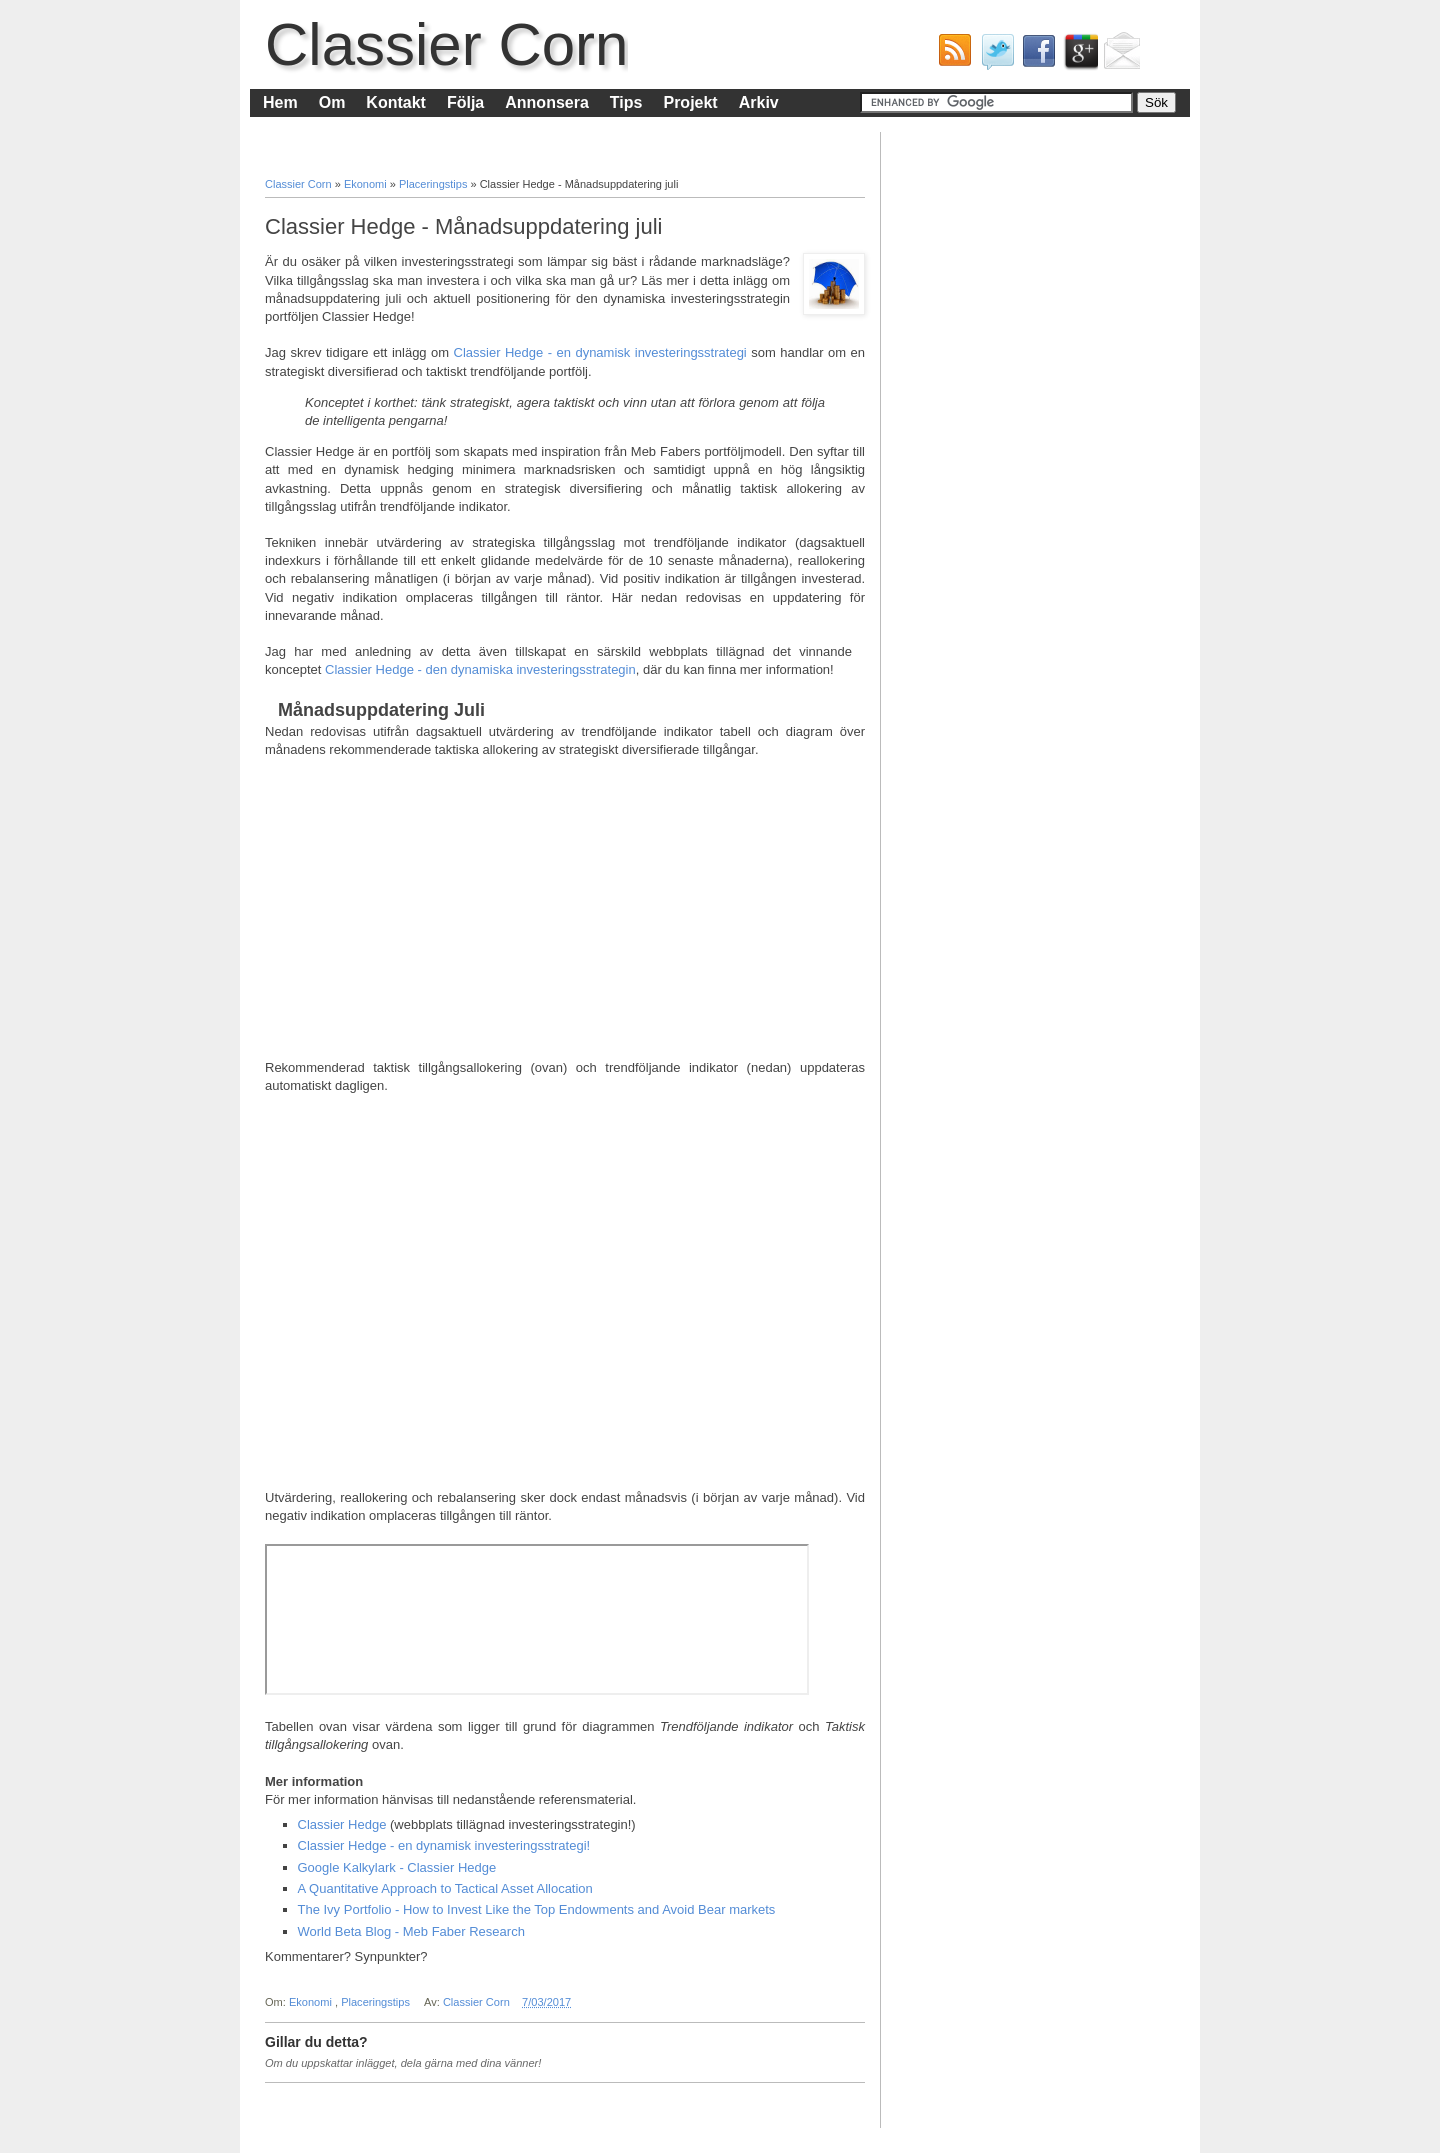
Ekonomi (367, 184)
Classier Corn (446, 44)
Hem (280, 102)
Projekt (690, 102)
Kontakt (396, 102)
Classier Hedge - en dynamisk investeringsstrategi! (444, 1845)
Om (332, 102)
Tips (626, 102)
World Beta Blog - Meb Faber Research (411, 1931)
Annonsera (547, 102)
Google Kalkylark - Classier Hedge (397, 1867)
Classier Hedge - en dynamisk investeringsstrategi (600, 352)
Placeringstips (435, 184)
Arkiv (759, 102)
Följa (465, 102)
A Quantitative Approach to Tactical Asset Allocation (445, 1888)
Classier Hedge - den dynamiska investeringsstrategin (480, 669)
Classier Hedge (342, 1824)
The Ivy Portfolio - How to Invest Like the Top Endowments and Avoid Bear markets (537, 1909)
